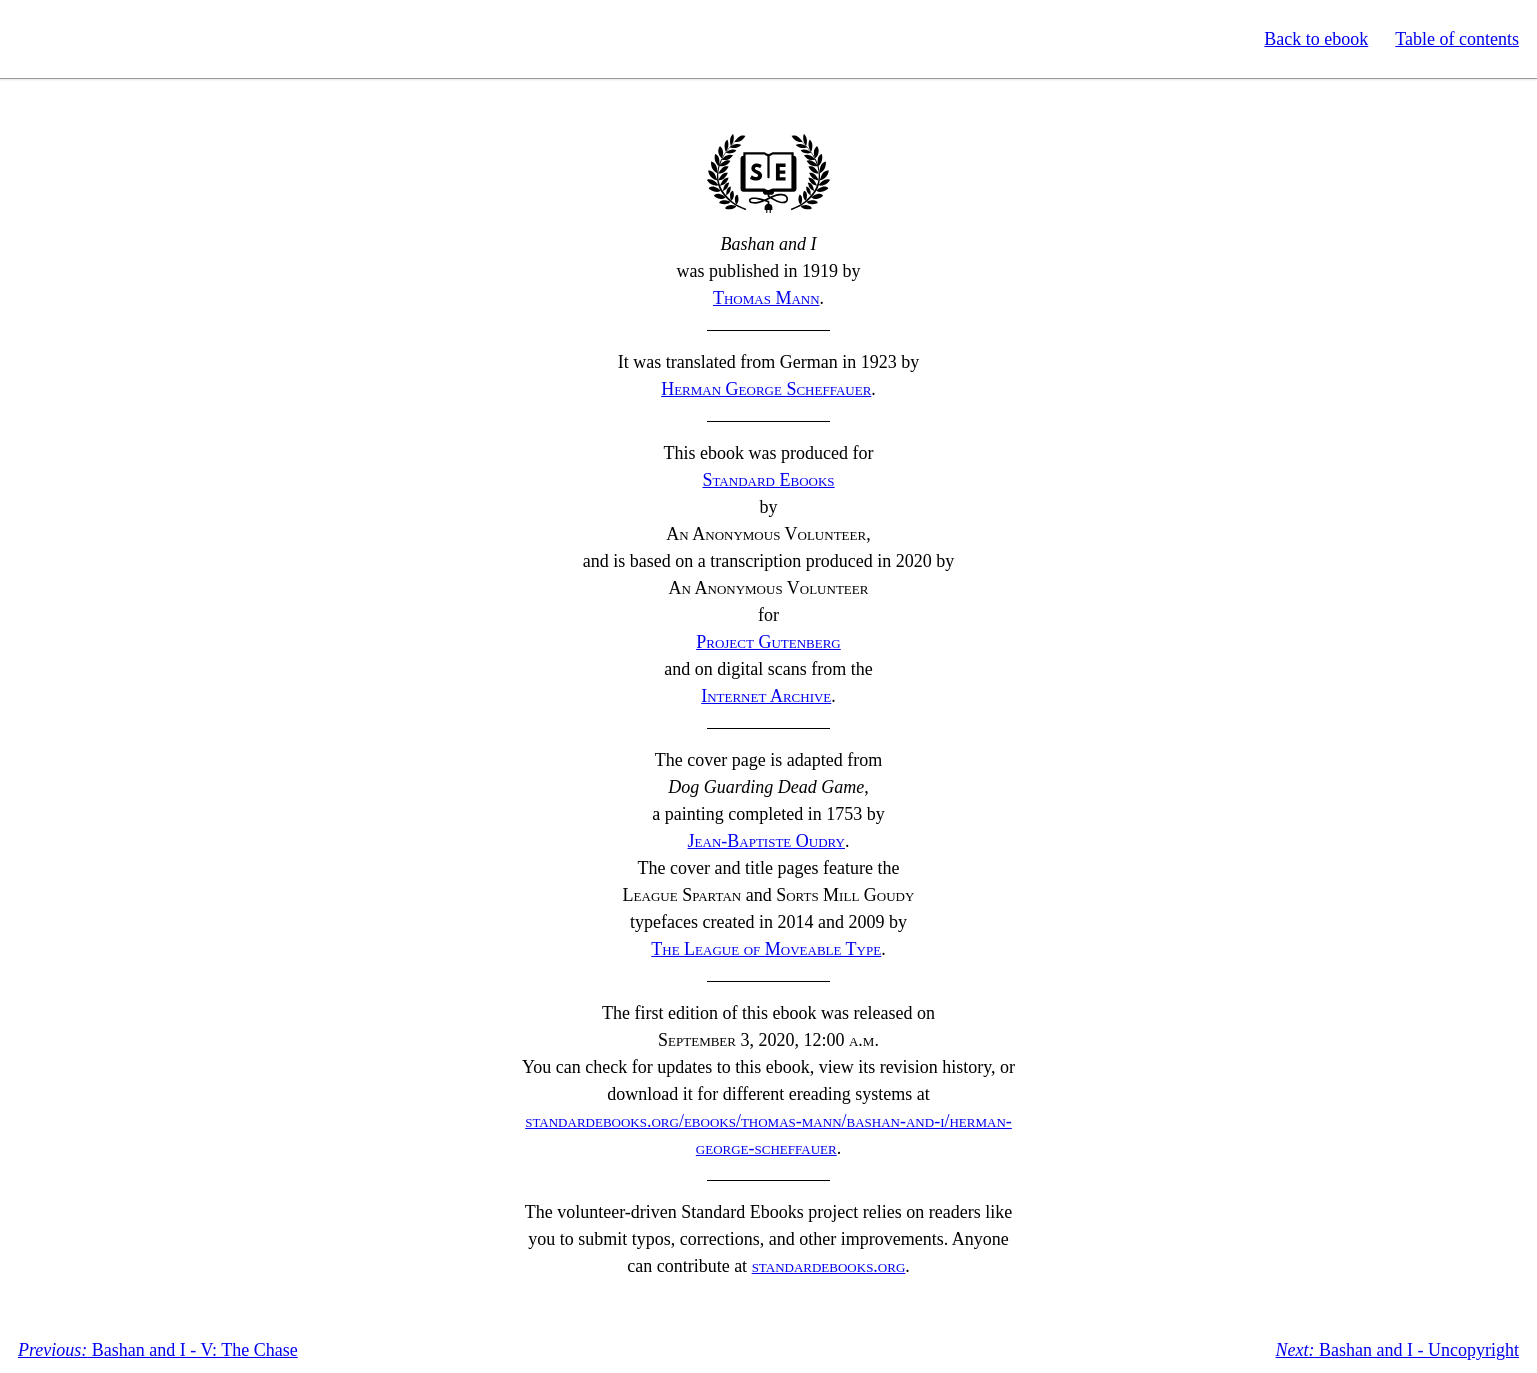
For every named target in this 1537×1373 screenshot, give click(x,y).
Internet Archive (766, 696)
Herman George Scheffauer (766, 389)
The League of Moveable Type (766, 949)
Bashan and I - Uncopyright (1397, 1350)
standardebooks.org (829, 1266)
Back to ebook (1316, 39)
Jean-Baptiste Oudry (766, 841)
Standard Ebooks (108, 39)
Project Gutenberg (768, 642)
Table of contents (1457, 39)
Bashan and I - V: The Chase (158, 1350)
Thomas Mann (766, 298)
